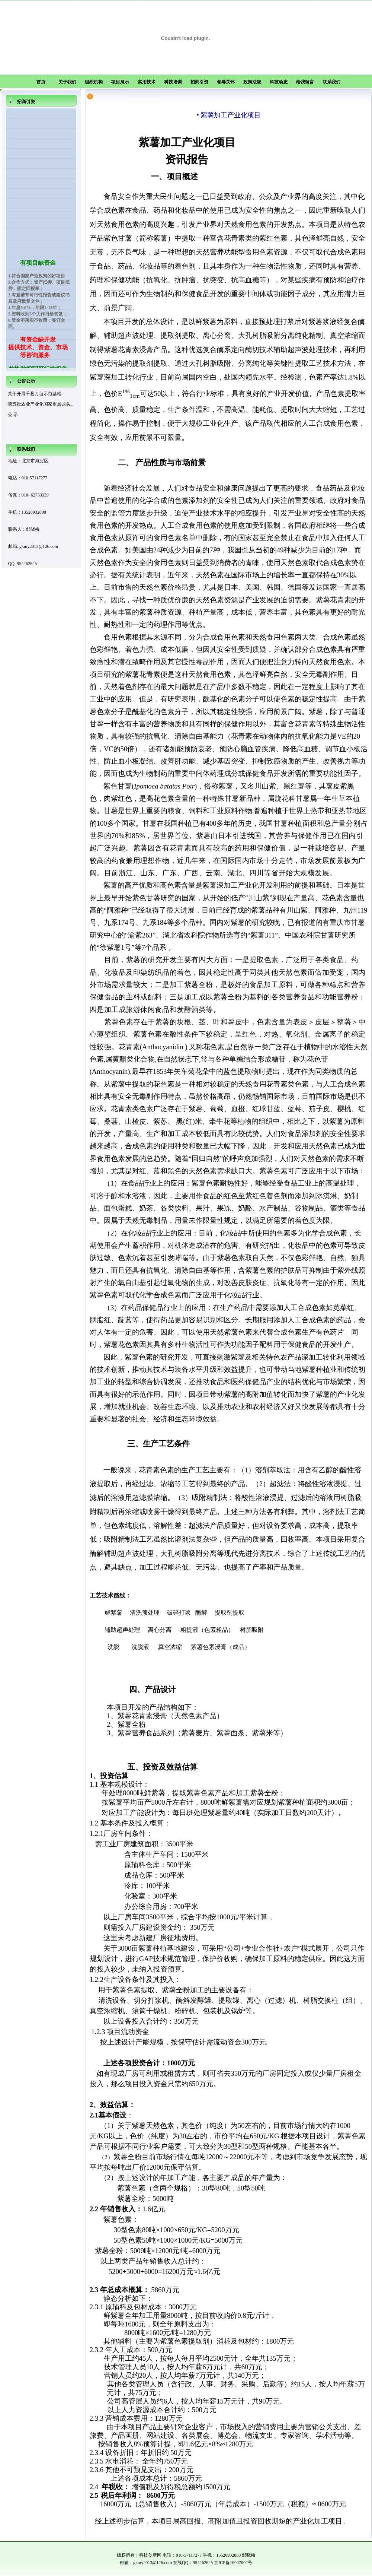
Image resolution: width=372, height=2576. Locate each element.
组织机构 (94, 82)
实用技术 (146, 82)
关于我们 (67, 82)
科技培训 (173, 82)
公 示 (13, 414)
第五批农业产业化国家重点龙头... (41, 404)
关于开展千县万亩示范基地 (34, 393)
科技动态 (279, 82)
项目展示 (120, 82)
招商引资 (199, 82)
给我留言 (305, 82)
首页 (40, 82)
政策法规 (252, 82)
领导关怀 (226, 82)
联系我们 (331, 82)
